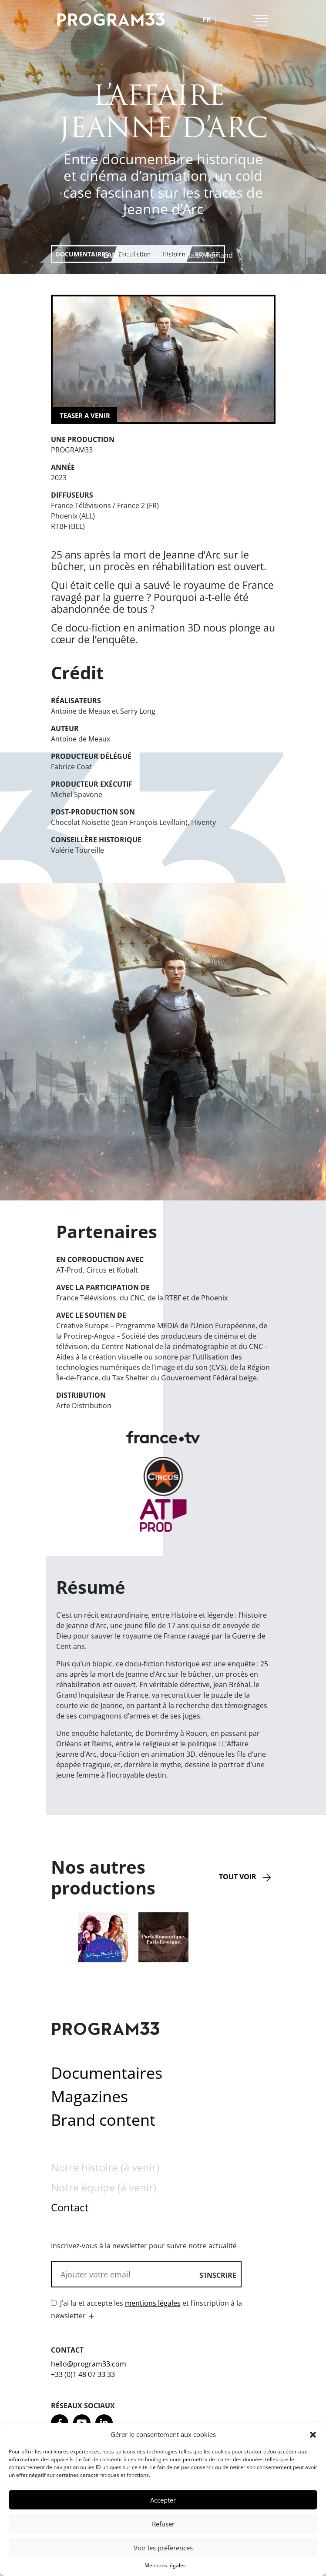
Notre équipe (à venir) (103, 2187)
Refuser (163, 2530)
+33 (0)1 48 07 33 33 (83, 2374)
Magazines (89, 2096)
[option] (103, 1937)
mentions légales (153, 2303)
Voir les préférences (163, 2554)
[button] (313, 2441)
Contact (70, 2207)
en (223, 19)
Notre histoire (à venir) (105, 2167)
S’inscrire (217, 2275)
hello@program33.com (88, 2364)
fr (206, 19)
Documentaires (82, 254)
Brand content (103, 2120)
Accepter (163, 2507)
